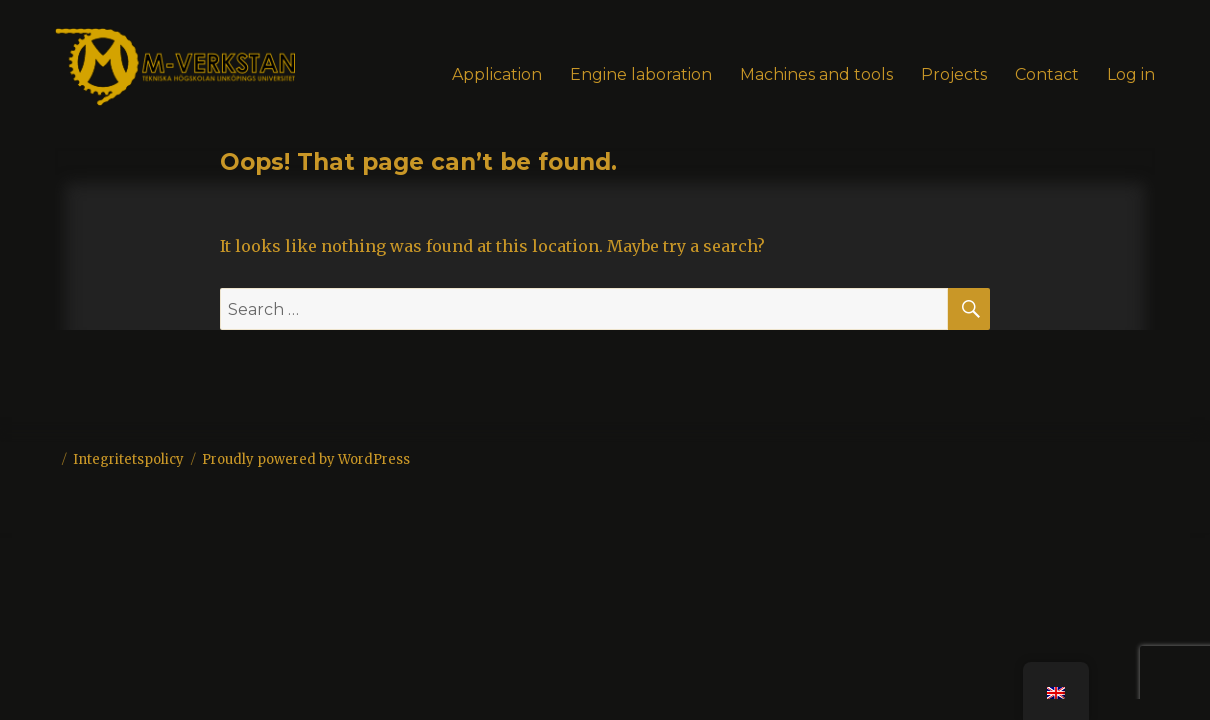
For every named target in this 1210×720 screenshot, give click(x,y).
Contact (1047, 74)
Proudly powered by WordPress (306, 459)
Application (497, 74)
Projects (954, 74)
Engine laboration (641, 74)
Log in (1131, 74)
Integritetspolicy (128, 459)
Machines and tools (816, 74)
